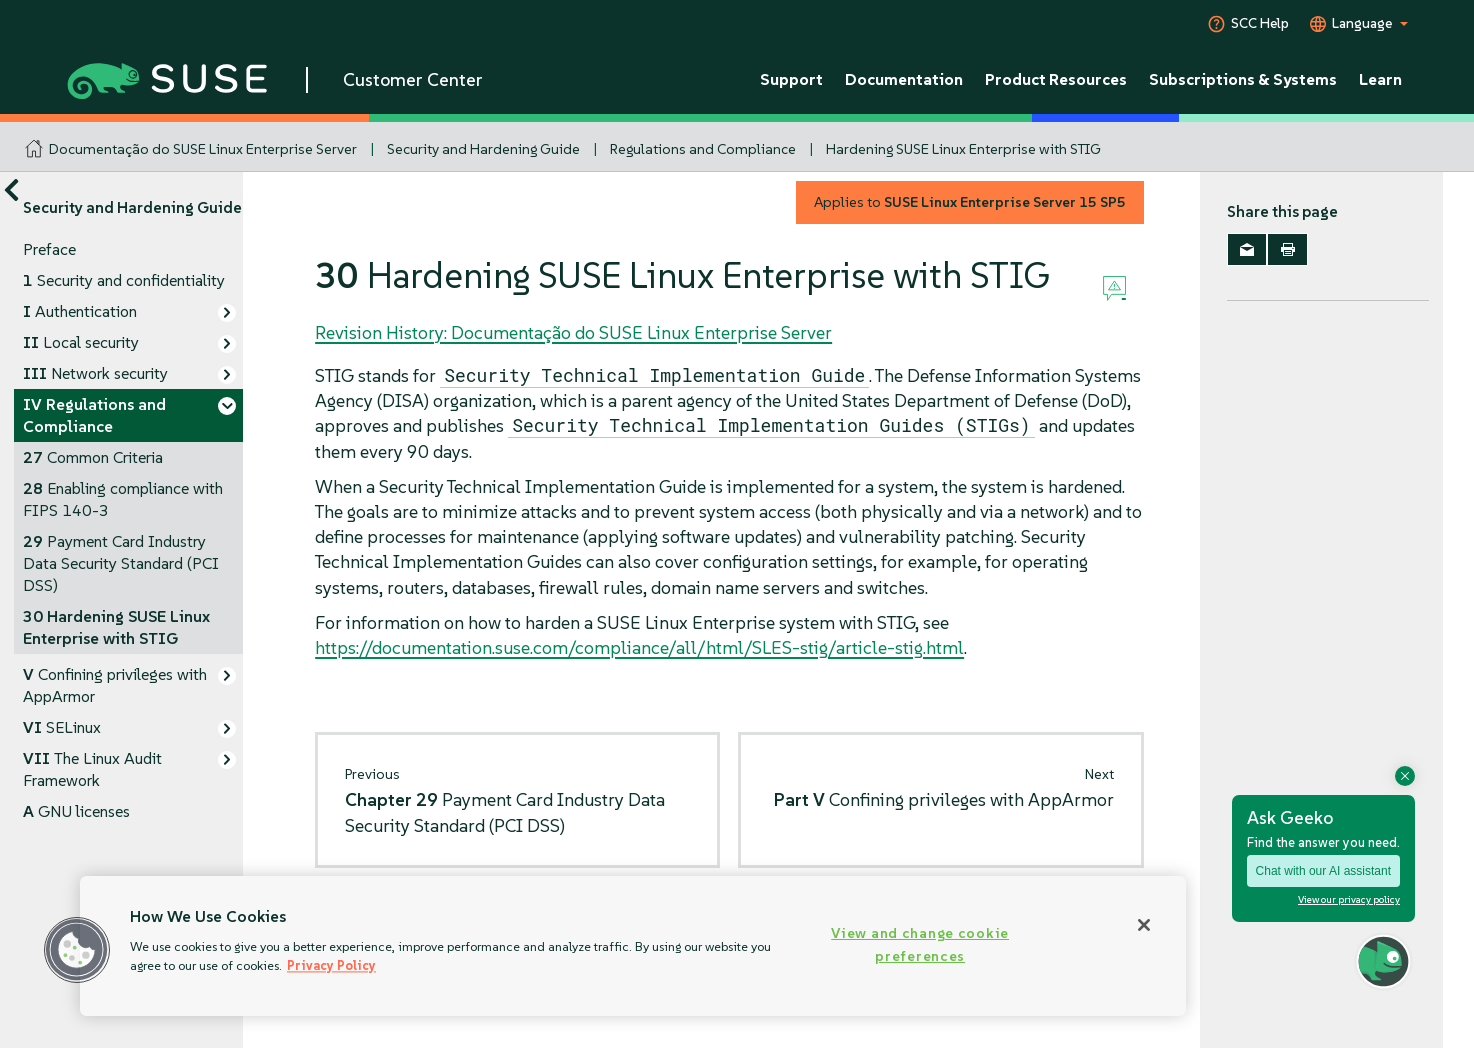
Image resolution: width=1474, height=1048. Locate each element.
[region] (633, 946)
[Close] (1144, 925)
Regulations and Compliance (703, 149)
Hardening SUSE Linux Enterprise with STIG (963, 149)
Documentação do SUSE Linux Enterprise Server (203, 149)
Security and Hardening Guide (483, 149)
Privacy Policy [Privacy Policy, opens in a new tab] (331, 965)
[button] (77, 950)
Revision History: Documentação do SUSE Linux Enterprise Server (573, 332)
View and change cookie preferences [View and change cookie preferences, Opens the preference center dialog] (920, 944)
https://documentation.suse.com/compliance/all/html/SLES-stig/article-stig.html (639, 647)
